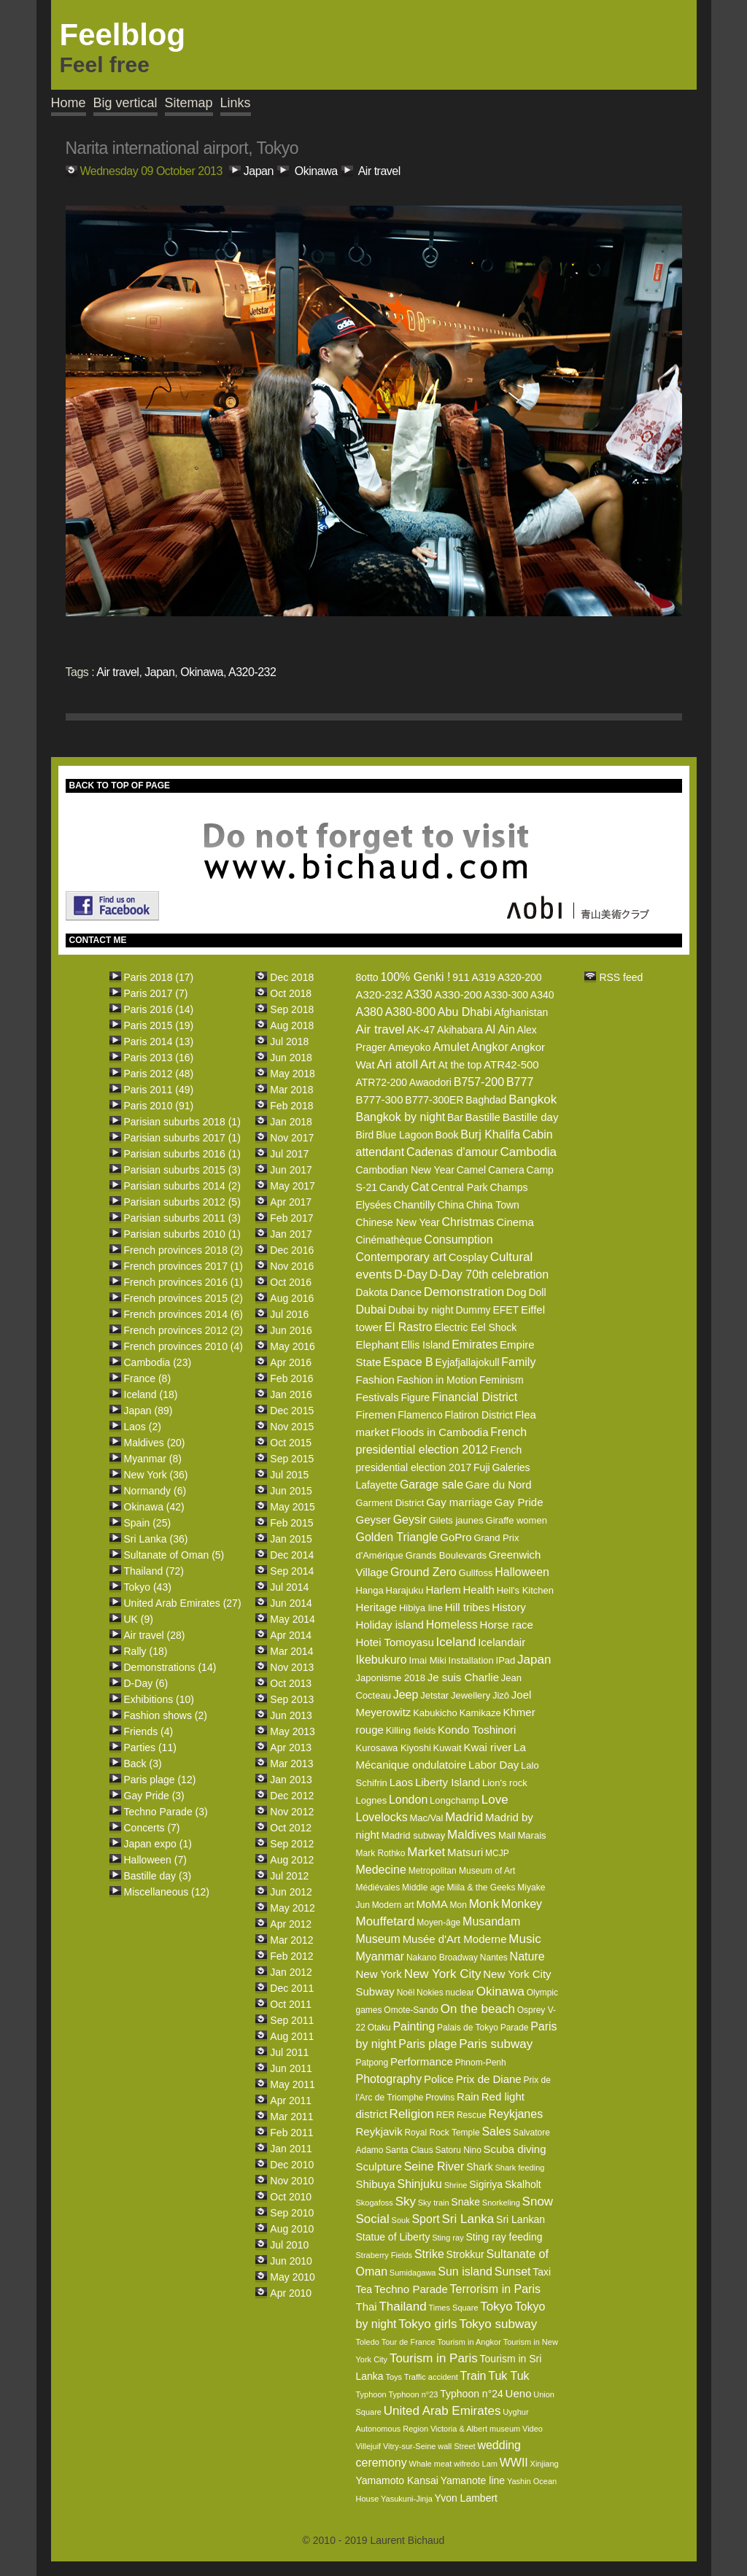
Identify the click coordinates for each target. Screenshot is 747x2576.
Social (372, 2219)
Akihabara (460, 1030)
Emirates (475, 1344)
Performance (421, 2061)
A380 (368, 1012)
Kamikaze (480, 1712)
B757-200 (479, 1082)
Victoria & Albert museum (475, 2428)
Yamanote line (473, 2480)
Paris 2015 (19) (159, 1025)
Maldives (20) (154, 1442)
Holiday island (389, 1624)
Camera (506, 1170)
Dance (406, 1292)
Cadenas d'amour (452, 1152)
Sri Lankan (520, 2219)
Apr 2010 (290, 2293)
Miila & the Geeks (480, 1887)
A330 (418, 994)
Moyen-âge (438, 1922)
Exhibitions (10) (159, 1699)
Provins (439, 2097)
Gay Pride (519, 1502)
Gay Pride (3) (154, 1795)
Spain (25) (147, 1523)
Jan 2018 (291, 1122)
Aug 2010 (292, 2229)
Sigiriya (486, 2184)
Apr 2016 (290, 1362)
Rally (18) (146, 1651)
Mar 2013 (291, 1763)
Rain (468, 2096)
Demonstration (464, 1292)
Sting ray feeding (503, 2237)
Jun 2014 (291, 1603)
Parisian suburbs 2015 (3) (182, 1170)
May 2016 (292, 1346)
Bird (364, 1135)
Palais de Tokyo (467, 2027)
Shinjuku (419, 2184)
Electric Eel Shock (476, 1327)
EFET (505, 1310)
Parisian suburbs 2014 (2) (182, 1186)
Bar (455, 1117)
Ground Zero (423, 1572)
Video (532, 2428)
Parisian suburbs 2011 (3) (182, 1218)
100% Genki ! (415, 977)
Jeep (406, 1694)
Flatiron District (479, 1415)
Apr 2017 (290, 1202)
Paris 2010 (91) (159, 1106)
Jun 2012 (291, 1892)
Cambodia (528, 1152)
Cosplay (468, 1257)
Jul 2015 (289, 1475)
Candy (394, 1187)
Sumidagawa (413, 2272)
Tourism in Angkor (468, 2342)
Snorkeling (501, 2202)
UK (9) (138, 1619)
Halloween (522, 1572)
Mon (458, 1905)
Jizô (500, 1695)
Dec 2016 (292, 1250)
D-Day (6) (146, 1683)
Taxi (542, 2272)
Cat (420, 1187)
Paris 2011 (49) (159, 1089)
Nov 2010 (292, 2181)
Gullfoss (476, 1572)
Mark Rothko (380, 1853)
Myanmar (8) (153, 1458)
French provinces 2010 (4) (183, 1346)
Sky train (433, 2202)
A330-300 (506, 995)
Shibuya (375, 2184)
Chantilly (414, 1204)
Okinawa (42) (154, 1507)
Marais (532, 1835)
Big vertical (125, 103)
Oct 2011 (290, 2004)
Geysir (410, 1519)
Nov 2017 (292, 1138)
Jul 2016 (289, 1314)
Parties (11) (150, 1747)
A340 (542, 995)
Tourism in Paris (434, 2358)
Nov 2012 (292, 1811)
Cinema (515, 1222)
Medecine (380, 1869)
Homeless (452, 1624)
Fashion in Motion (437, 1380)
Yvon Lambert (466, 2498)
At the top (459, 1065)
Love (494, 1800)
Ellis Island (424, 1345)
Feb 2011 (291, 2132)
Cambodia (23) (158, 1362)
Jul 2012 (289, 1876)
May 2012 (292, 1908)
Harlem (442, 1589)
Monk (484, 1904)
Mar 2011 (291, 2116)
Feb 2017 (291, 1218)
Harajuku (405, 1590)
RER (445, 2115)
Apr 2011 (290, 2100)
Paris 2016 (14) (159, 1009)
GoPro (455, 1537)
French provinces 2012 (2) (183, 1330)
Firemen (375, 1414)
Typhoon (370, 2394)
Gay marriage (459, 1502)
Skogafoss (373, 2202)
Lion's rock (504, 1782)
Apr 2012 (290, 1924)
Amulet (451, 1047)
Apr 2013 (290, 1747)
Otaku (379, 2027)
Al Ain (500, 1029)
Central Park (459, 1187)
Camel (471, 1170)
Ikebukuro (380, 1659)
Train (473, 2376)
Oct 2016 (290, 1282)
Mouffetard (384, 1921)
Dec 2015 (292, 1410)
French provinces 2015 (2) (183, 1298)
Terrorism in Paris (495, 2289)
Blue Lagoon (404, 1135)
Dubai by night (421, 1310)
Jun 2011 (291, 2068)
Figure (415, 1397)
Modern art (393, 1905)
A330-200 (457, 994)
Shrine (456, 2185)
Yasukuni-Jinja (407, 2498)
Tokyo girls (427, 2324)
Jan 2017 (291, 1234)
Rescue (472, 2115)
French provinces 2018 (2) (183, 1250)
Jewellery (470, 1695)
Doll (537, 1292)
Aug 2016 (292, 1298)
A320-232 (252, 672)
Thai (365, 2306)
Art (428, 1064)
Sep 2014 (292, 1571)
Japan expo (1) (158, 1844)
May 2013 (292, 1731)
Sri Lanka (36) (156, 1539)
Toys (393, 2377)
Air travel (379, 171)
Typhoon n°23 (413, 2394)
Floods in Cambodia (439, 1432)
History (509, 1607)
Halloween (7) (155, 1860)
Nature (527, 1956)
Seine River (434, 2166)
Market (426, 1852)
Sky (405, 2201)
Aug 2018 (292, 1025)
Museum (377, 1939)
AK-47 (420, 1030)
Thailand (402, 2306)
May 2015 (292, 1507)
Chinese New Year (397, 1222)
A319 (483, 977)
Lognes (371, 1800)
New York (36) (156, 1475)
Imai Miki (427, 1660)
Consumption (458, 1239)
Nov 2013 (292, 1667)
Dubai (370, 1309)
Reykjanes (515, 2114)
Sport (425, 2219)
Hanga (369, 1590)
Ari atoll (397, 1064)
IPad (506, 1660)
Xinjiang (544, 2463)
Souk (401, 2220)
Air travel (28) (154, 1635)
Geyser (372, 1519)
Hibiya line (421, 1607)
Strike (429, 2254)
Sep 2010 (292, 2213)
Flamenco (420, 1415)
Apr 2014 (290, 1635)
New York (378, 1974)
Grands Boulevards (446, 1555)
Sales (496, 2131)
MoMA (431, 1904)
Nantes (494, 1957)
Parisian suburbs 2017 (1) (182, 1138)
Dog (516, 1292)
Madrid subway (413, 1835)
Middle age (423, 1887)
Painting (413, 2026)
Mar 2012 (291, 1940)
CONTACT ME (98, 940)
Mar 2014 (291, 1651)
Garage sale (431, 1484)
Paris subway (496, 2044)
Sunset (513, 2271)
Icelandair (501, 1642)
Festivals (376, 1397)
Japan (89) (148, 1410)
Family (518, 1362)
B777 (519, 1082)
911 (460, 977)
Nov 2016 (292, 1266)
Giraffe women (516, 1520)
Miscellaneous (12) (167, 1892)
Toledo (367, 2342)
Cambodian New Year (404, 1170)
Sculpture (378, 2166)
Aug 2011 (292, 2036)
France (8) (147, 1378)
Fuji (481, 1467)
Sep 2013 (292, 1699)
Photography (388, 2079)
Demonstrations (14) (170, 1667)
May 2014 (292, 1619)
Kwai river (487, 1747)
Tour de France (409, 2342)
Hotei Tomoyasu (394, 1642)
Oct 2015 (290, 1442)
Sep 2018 (292, 1009)
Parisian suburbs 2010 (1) (182, 1234)
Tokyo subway (498, 2324)
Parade (514, 2027)
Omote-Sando (411, 2010)
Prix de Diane (489, 2079)
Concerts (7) (152, 1828)
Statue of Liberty (392, 2237)
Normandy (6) (155, 1491)
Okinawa (316, 171)
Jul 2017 (289, 1154)
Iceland (456, 1642)
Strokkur (465, 2254)
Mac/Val (426, 1817)
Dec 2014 (292, 1555)
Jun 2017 (291, 1170)
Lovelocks (381, 1817)
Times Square (453, 2307)
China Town (492, 1205)
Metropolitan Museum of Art (462, 1871)
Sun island (465, 2271)
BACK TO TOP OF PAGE (119, 785)
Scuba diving (515, 2149)
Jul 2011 (289, 2052)
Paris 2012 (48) (159, 1073)
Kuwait (447, 1747)
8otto (366, 977)
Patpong (371, 2062)
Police (439, 2079)
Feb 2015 (291, 1523)
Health (479, 1589)
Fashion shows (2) (165, 1715)
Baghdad (485, 1100)
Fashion (374, 1379)
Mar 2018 (291, 1089)
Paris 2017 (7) (156, 993)
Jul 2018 (289, 1041)
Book (447, 1135)
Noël (406, 1992)
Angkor (489, 1047)
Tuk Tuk (508, 2376)
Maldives (471, 1835)
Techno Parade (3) (166, 1811)
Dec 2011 (292, 1988)
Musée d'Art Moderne (455, 1939)
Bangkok (532, 1099)
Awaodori (430, 1082)
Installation (471, 1660)
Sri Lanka (467, 2219)
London (408, 1799)
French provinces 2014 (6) (183, 1314)
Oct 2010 (290, 2197)
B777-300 (379, 1099)
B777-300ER (434, 1100)
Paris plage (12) (160, 1779)
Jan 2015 (291, 1539)
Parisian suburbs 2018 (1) (182, 1122)
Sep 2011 (292, 2020)
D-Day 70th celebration (489, 1274)
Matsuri (465, 1852)
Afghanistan (521, 1012)
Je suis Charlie (463, 1677)
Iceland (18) (151, 1394)
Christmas (467, 1222)
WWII (514, 2462)
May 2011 (292, 2084)
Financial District (474, 1397)
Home (68, 103)
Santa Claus (409, 2150)
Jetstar (434, 1695)
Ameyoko (409, 1047)
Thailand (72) (154, 1571)
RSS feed (621, 977)
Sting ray (447, 2237)
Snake (465, 2202)
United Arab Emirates (442, 2411)
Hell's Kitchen (525, 1590)
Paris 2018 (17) (159, 977)
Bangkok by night (400, 1117)
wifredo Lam (476, 2463)
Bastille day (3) (158, 1876)
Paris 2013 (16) (159, 1057)
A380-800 (410, 1012)
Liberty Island (447, 1782)
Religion (412, 2114)
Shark (479, 2167)
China (451, 1205)
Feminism (501, 1380)
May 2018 (292, 1073)
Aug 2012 (292, 1860)
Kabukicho (435, 1712)
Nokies (430, 1992)
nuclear (460, 1992)
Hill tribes (467, 1607)
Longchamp (454, 1800)
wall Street (456, 2446)
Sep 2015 (292, 1458)
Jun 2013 (291, 1715)
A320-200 (520, 977)
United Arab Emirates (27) (182, 1603)
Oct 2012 (290, 1828)
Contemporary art (400, 1257)
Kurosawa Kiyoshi (392, 1747)
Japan (259, 171)
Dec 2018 (292, 977)
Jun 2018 (291, 1057)
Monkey (521, 1904)
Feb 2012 (291, 1956)
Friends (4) (149, 1731)
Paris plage (427, 2044)
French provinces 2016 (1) (183, 1282)
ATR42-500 (511, 1064)
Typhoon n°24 (471, 2394)
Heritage (376, 1607)
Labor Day (493, 1764)
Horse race (506, 1624)
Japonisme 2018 (390, 1677)
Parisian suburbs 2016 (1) (182, 1154)
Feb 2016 (291, 1378)
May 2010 (292, 2277)
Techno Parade (411, 2289)
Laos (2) (142, 1426)
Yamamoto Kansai (396, 2480)
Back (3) (143, 1763)
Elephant (376, 1344)
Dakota (371, 1292)
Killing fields (411, 1730)
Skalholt (523, 2184)
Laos (402, 1782)
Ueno (519, 2393)
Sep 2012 (292, 1844)
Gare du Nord (498, 1484)
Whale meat (430, 2463)
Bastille (482, 1117)
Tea (363, 2289)
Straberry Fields (383, 2255)
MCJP (497, 1853)
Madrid (464, 1817)
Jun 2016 (291, 1330)
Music (524, 1939)
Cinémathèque (388, 1240)
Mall (507, 1835)
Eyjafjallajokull (468, 1362)
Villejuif (368, 2446)
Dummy (472, 1310)
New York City (442, 1974)
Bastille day (531, 1117)
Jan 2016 (291, 1394)
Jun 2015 (291, 1491)
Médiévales (377, 1887)
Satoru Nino (458, 2150)
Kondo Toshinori (477, 1729)
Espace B (408, 1362)
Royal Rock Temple (441, 2132)
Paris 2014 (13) (159, 1041)
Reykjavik (378, 2131)
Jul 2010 (289, 2245)
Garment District (389, 1502)
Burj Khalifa (490, 1134)
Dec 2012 (292, 1795)
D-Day (410, 1274)
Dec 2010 (292, 2164)
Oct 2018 (290, 993)
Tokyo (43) (147, 1587)
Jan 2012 (291, 1972)
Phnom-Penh (480, 2062)
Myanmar (379, 1956)
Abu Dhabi (465, 1012)
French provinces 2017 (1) (183, 1266)
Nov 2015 (292, 1426)
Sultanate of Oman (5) (174, 1555)
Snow (538, 2201)
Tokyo (496, 2306)
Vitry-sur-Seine (409, 2446)
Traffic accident (431, 2377)
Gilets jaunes (456, 1520)
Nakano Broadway (442, 1957)
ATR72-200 (381, 1082)
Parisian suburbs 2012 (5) (182, 1202)
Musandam (491, 1921)
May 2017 (292, 1186)
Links (235, 103)
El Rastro (408, 1327)
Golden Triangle (396, 1537)
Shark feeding (519, 2167)
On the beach (478, 2009)
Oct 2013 (290, 1683)
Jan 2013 (291, 1779)
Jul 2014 (289, 1587)
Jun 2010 (291, 2261)
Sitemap (189, 103)
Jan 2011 (291, 2148)
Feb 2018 (291, 1106)
